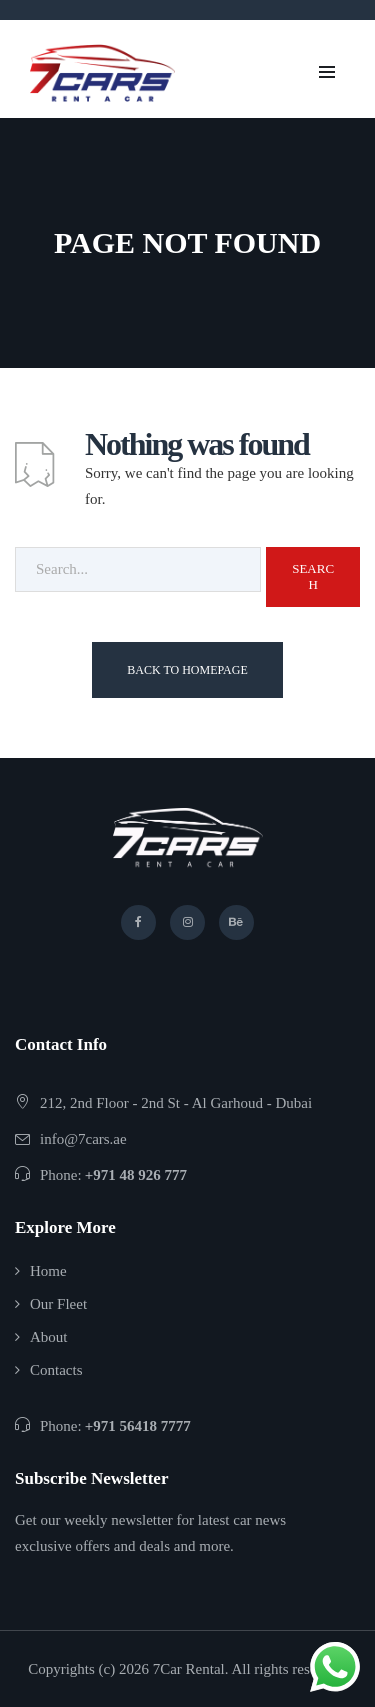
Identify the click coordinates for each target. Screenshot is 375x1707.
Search (313, 576)
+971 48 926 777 (136, 1175)
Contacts (56, 1370)
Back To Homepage (187, 670)
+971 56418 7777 (138, 1426)
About (49, 1337)
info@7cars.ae (83, 1139)
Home (48, 1271)
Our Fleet (58, 1304)
